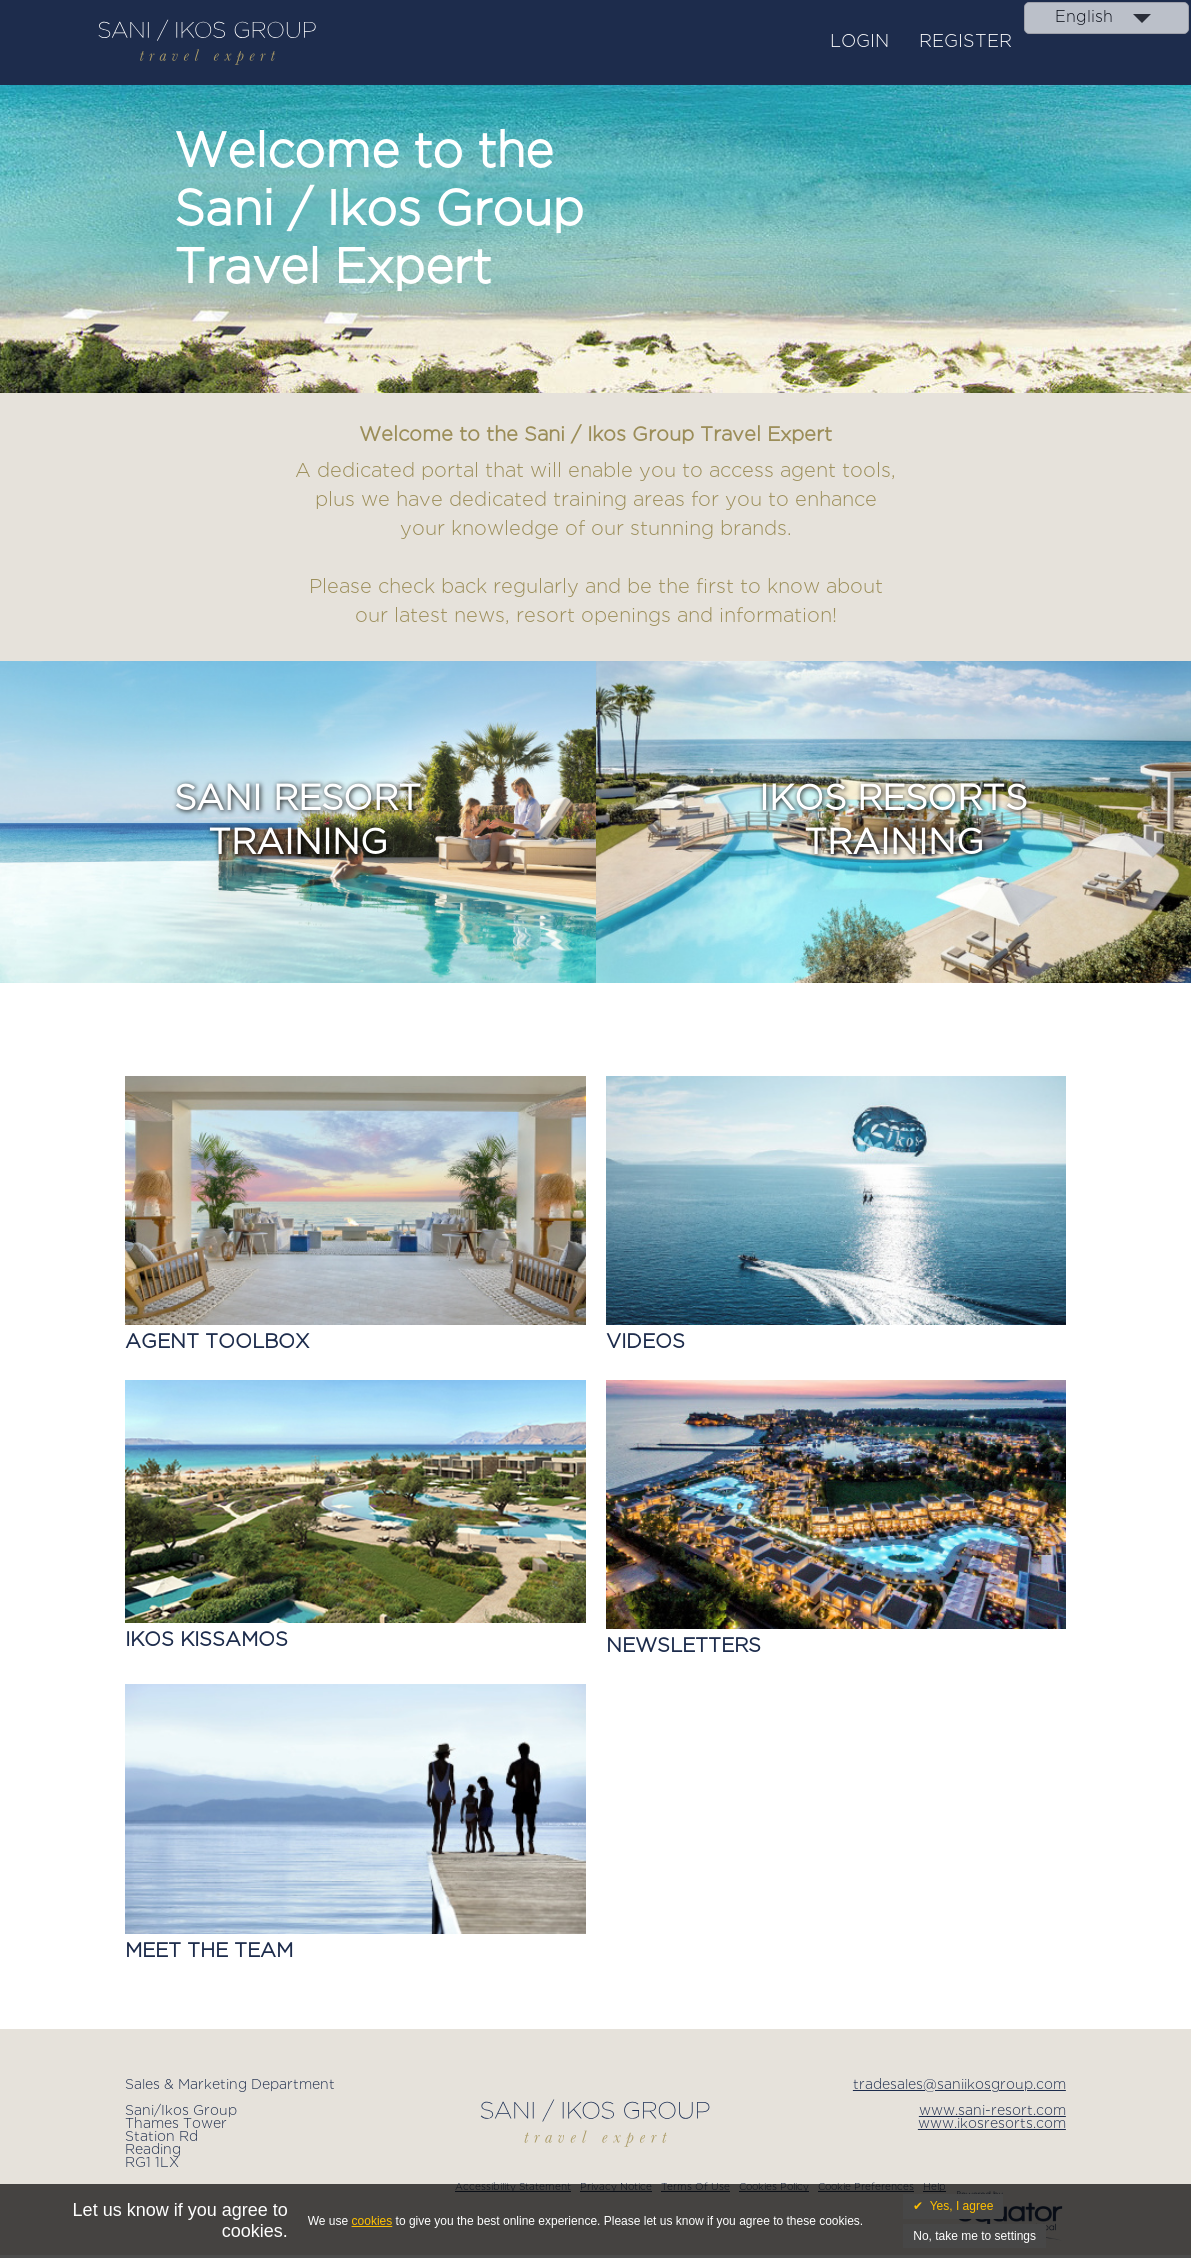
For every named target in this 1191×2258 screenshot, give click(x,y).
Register (965, 42)
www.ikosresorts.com (992, 2124)
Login (859, 42)
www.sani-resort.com (992, 2111)
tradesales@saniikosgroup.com (959, 2085)
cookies (372, 2221)
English (1084, 17)
